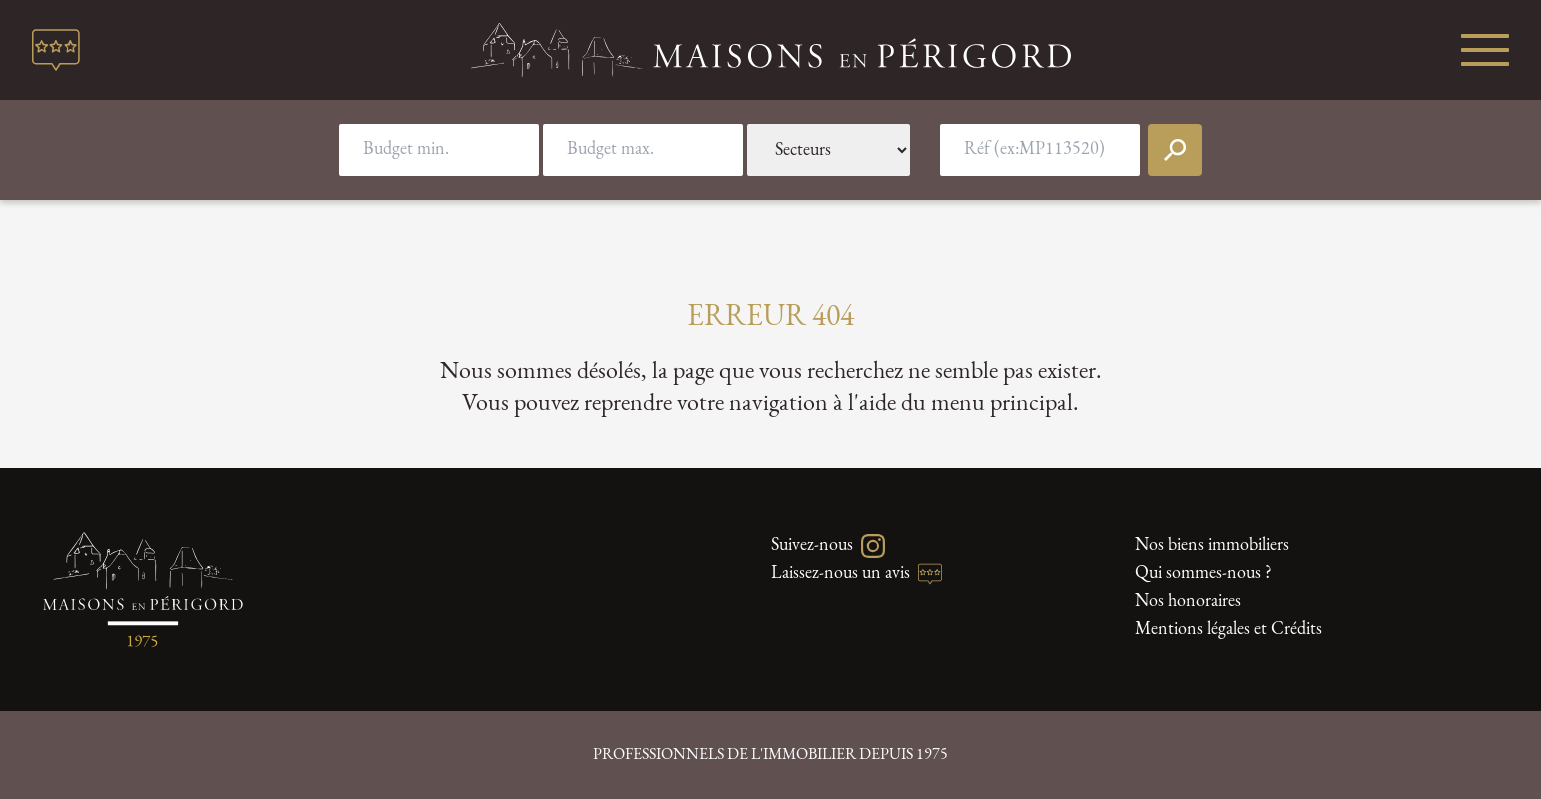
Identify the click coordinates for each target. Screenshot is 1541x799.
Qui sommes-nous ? (1203, 573)
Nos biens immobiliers (1212, 545)
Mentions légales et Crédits (1228, 629)
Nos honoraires (1188, 601)
